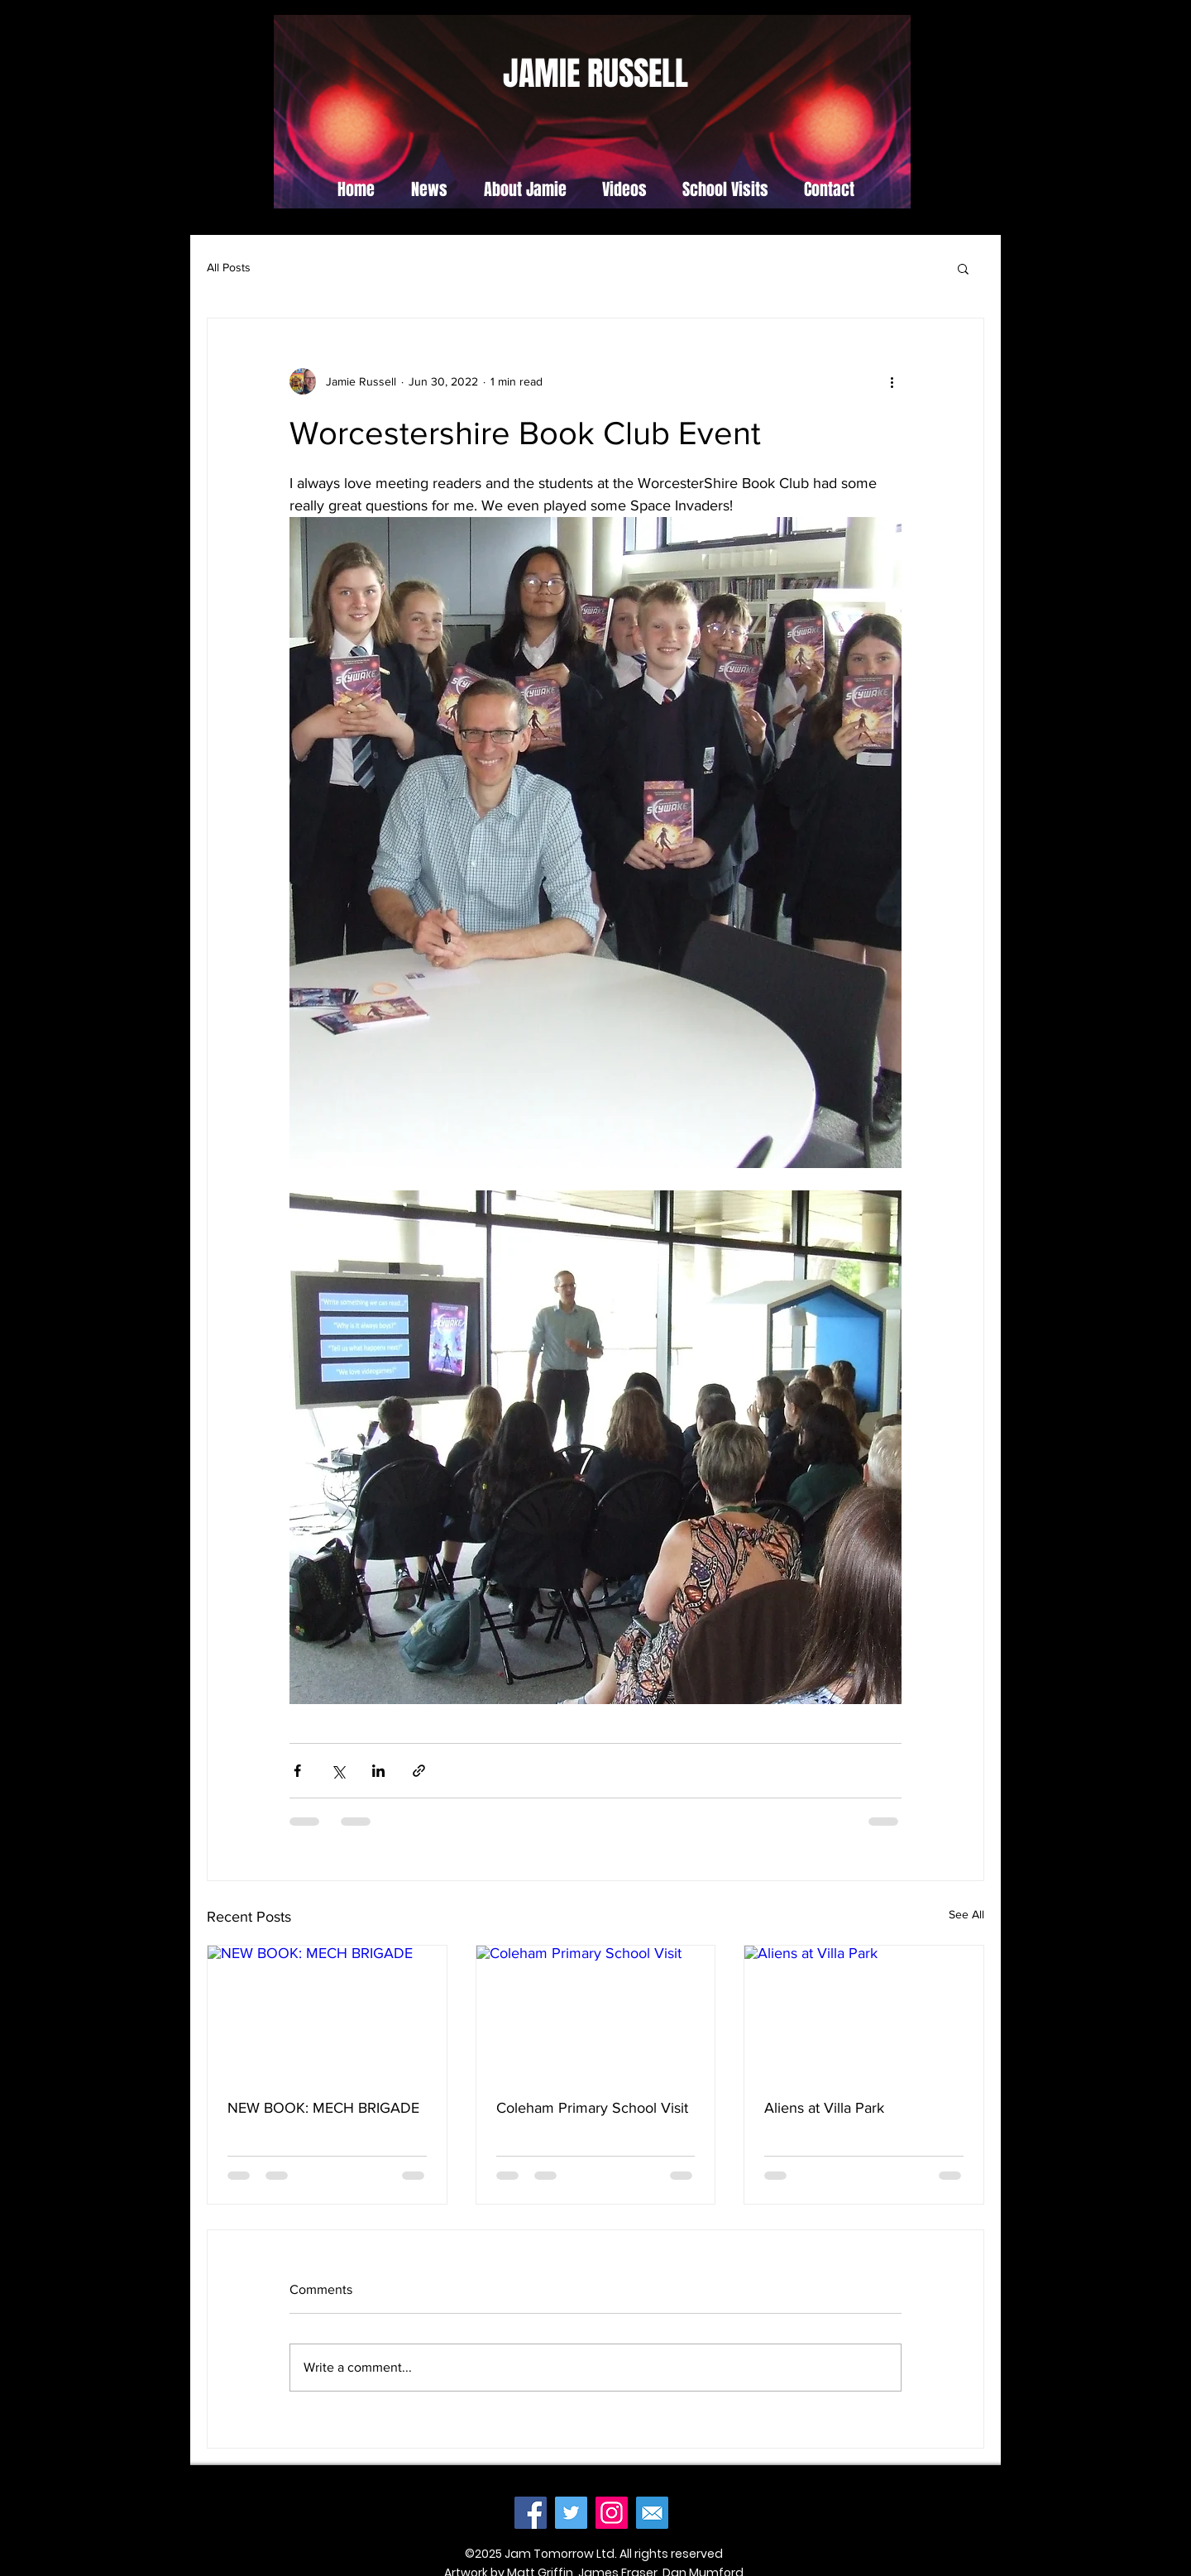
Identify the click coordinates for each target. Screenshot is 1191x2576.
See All (966, 1914)
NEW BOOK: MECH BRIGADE (323, 2108)
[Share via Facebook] (297, 1771)
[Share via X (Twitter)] (338, 1771)
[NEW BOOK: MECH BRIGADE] (327, 2013)
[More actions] (892, 381)
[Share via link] (419, 1771)
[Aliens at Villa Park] (863, 2013)
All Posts (229, 267)
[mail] (652, 2513)
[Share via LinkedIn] (378, 1771)
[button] (963, 268)
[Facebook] (530, 2513)
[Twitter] (571, 2513)
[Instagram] (612, 2513)
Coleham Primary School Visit (592, 2108)
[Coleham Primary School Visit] (595, 2013)
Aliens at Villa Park (824, 2108)
